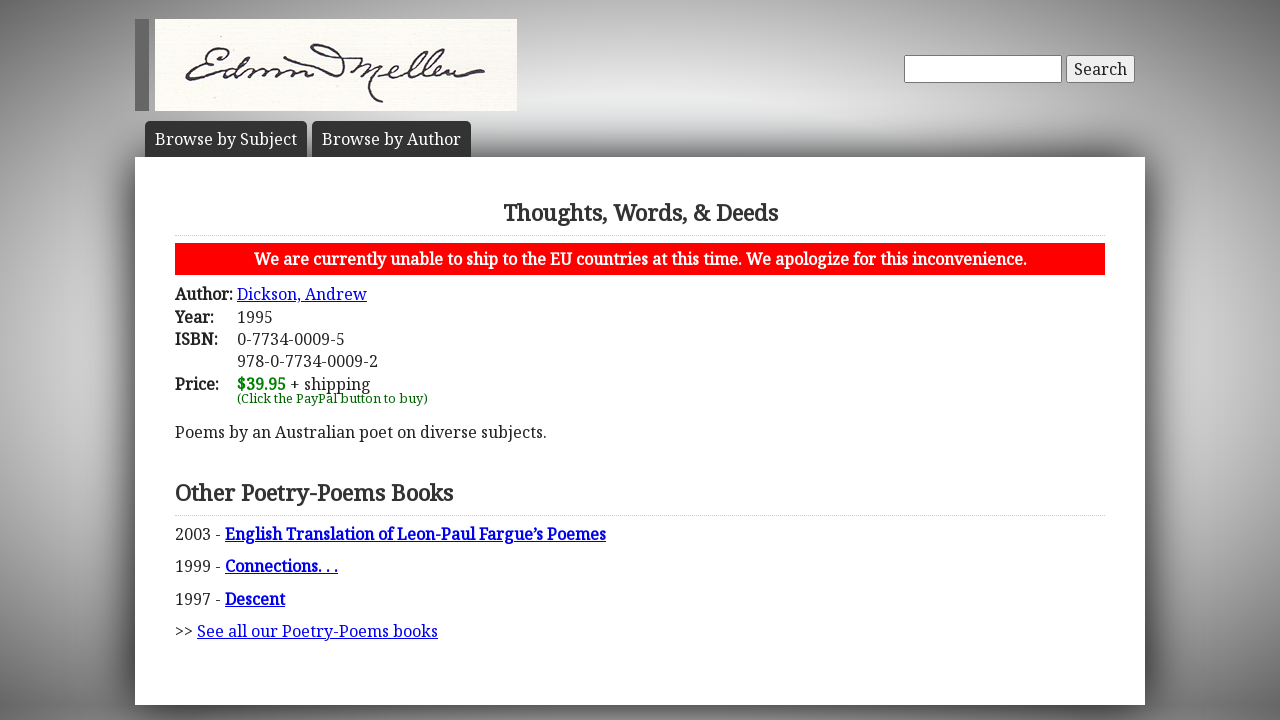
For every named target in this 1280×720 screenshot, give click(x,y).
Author (391, 139)
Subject (226, 139)
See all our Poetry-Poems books (317, 631)
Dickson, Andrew (302, 294)
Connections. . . (281, 566)
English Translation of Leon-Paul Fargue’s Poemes (415, 534)
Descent (255, 599)
